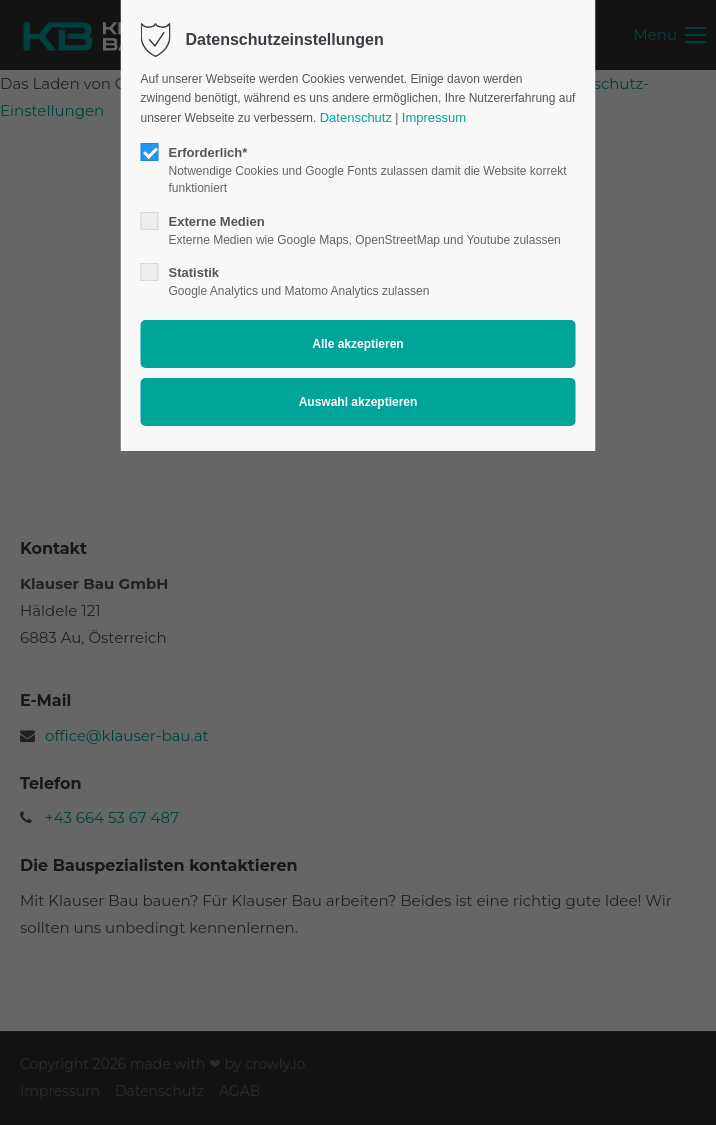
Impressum (434, 117)
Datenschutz (356, 117)
